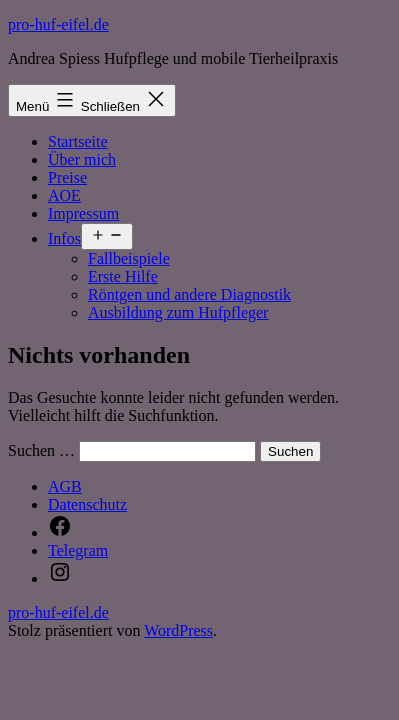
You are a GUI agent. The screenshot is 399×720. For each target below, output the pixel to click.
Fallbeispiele (129, 258)
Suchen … (41, 450)
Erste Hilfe (123, 276)
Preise (67, 177)
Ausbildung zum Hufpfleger (178, 312)
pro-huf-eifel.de (58, 24)
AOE (64, 195)
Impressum (83, 213)
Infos (64, 238)
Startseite (78, 141)
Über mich (82, 159)
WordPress (178, 630)
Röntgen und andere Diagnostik (189, 294)
